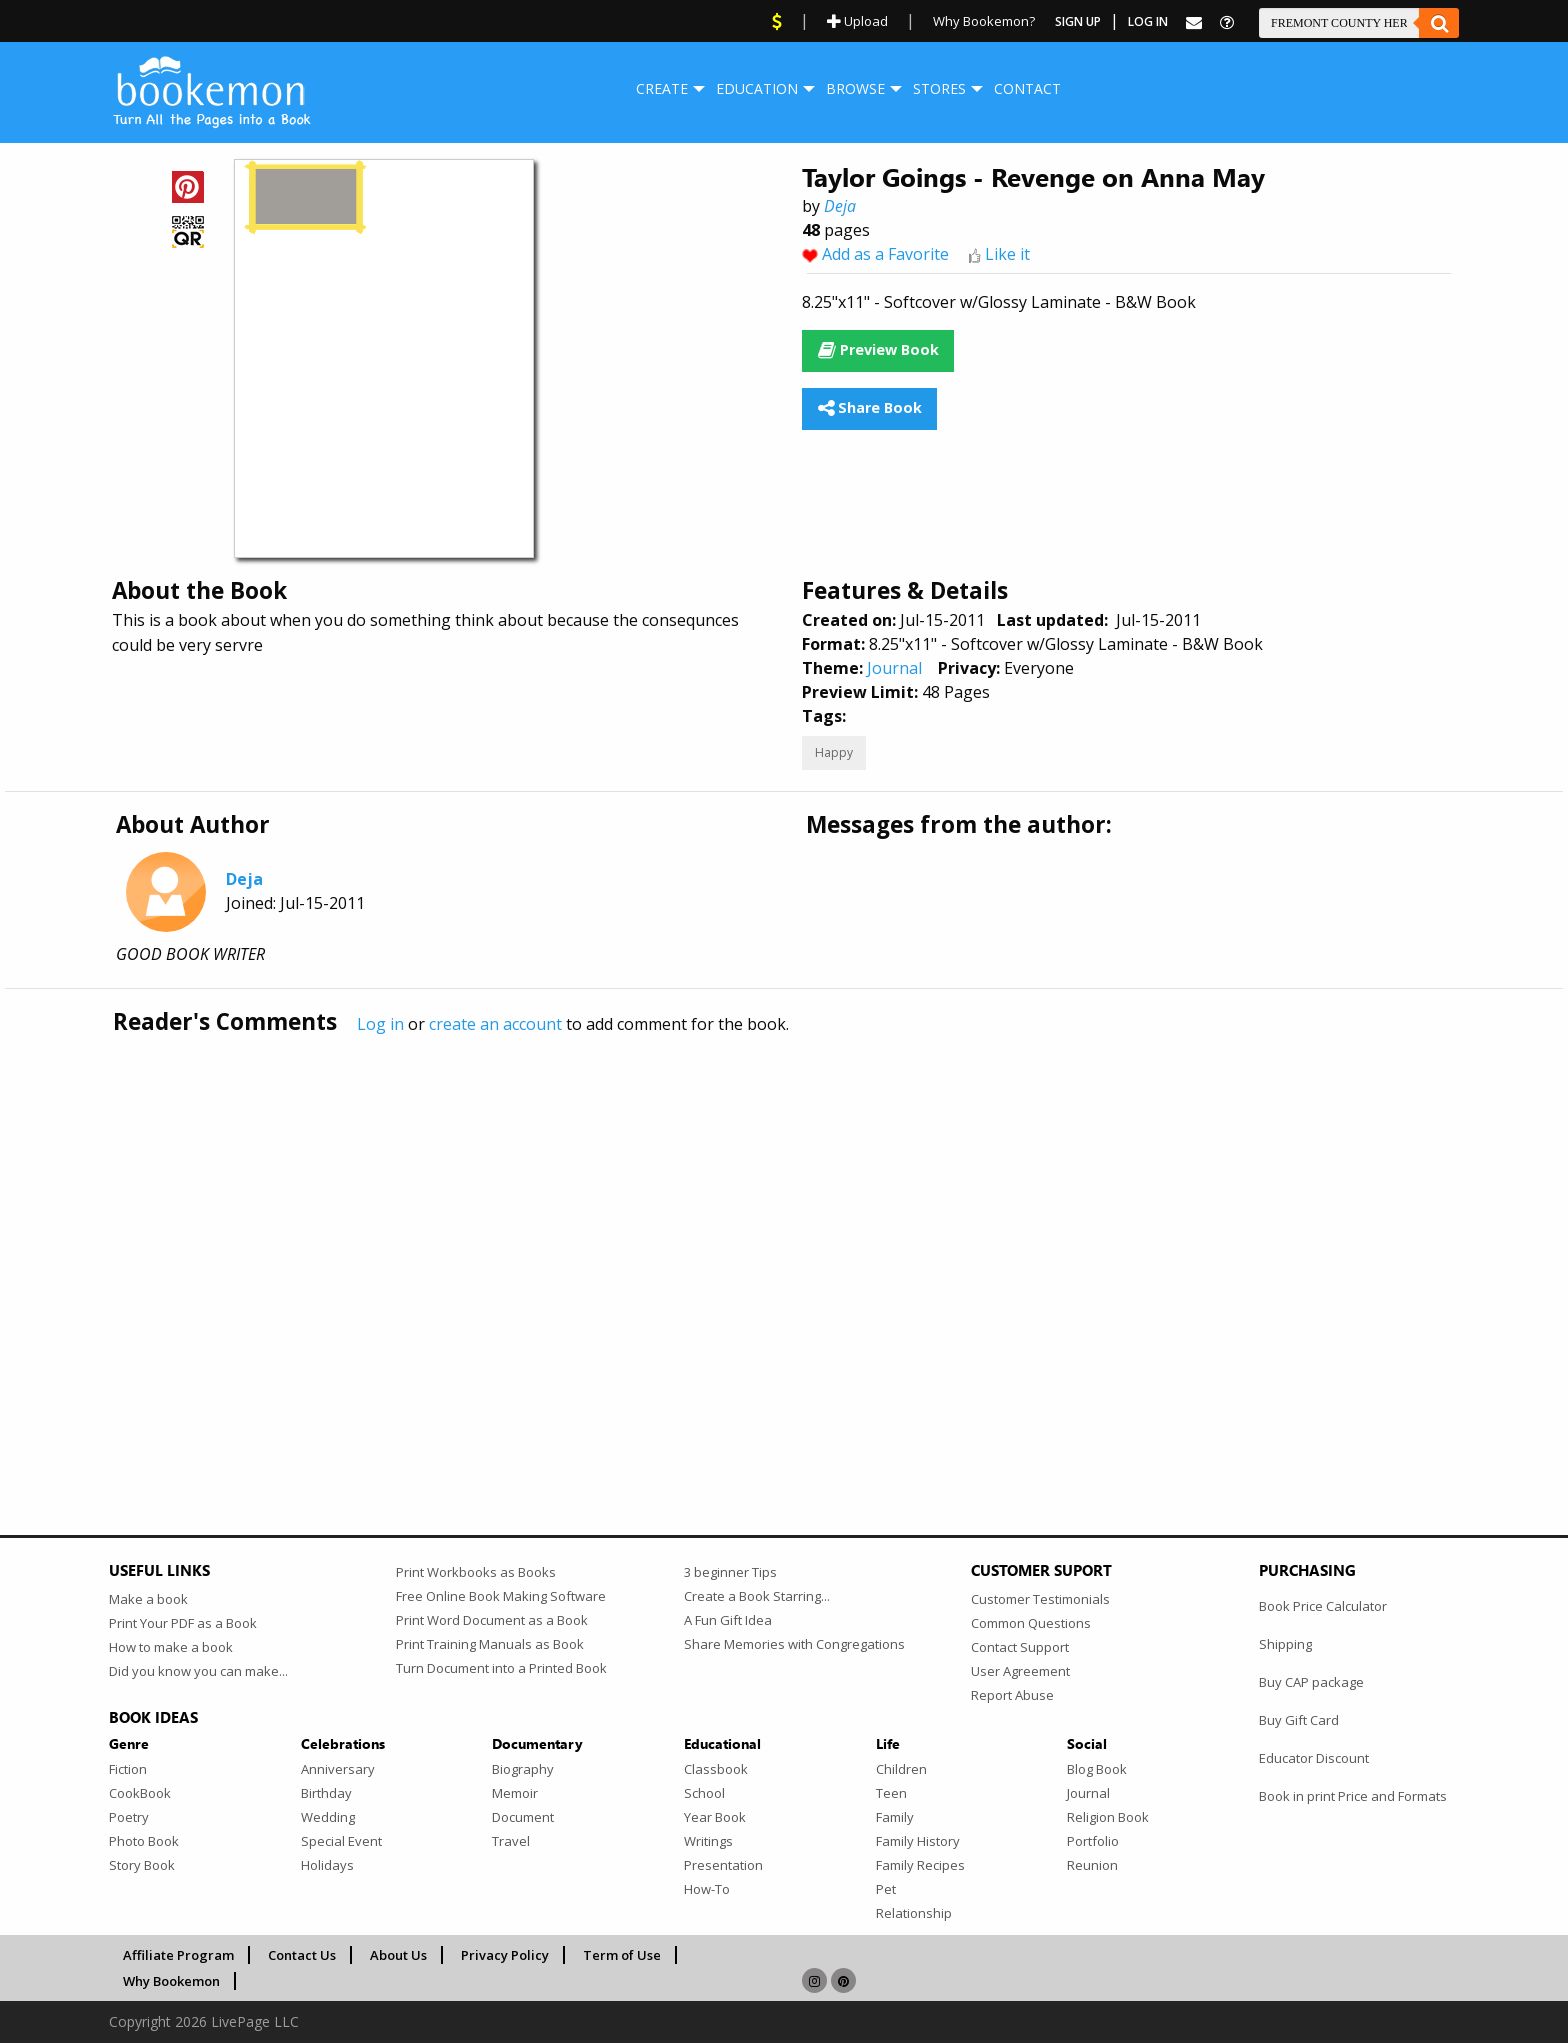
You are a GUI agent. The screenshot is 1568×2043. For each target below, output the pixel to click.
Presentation (723, 1865)
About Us (398, 1955)
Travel (511, 1841)
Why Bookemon (171, 1981)
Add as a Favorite (885, 254)
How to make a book (171, 1647)
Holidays (327, 1865)
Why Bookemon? (984, 21)
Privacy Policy (505, 1955)
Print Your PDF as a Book (183, 1623)
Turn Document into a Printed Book (501, 1668)
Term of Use (622, 1955)
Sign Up (1078, 21)
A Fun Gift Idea (728, 1620)
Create (662, 88)
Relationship (914, 1913)
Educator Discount (1314, 1758)
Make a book (148, 1599)
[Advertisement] (709, 1243)
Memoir (515, 1793)
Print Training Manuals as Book (490, 1644)
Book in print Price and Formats (1353, 1796)
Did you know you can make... (198, 1671)
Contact (1027, 88)
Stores (939, 88)
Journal (894, 668)
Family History (918, 1841)
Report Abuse (1012, 1695)
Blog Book (1097, 1769)
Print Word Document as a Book (492, 1620)
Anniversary (338, 1769)
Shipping (1285, 1644)
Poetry (129, 1817)
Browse (855, 88)
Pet (886, 1889)
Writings (708, 1841)
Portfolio (1093, 1841)
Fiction (128, 1769)
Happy (834, 752)
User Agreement (1020, 1671)
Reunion (1092, 1865)
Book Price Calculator (1323, 1606)
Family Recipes (920, 1865)
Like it (1007, 254)
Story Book (142, 1865)
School (704, 1793)
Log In (1148, 21)
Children (901, 1769)
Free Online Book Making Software (501, 1596)
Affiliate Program (178, 1955)
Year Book (715, 1817)
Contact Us (302, 1955)
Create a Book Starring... (757, 1596)
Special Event (341, 1841)
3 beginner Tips (730, 1572)
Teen (891, 1793)
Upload (857, 21)
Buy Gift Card (1299, 1720)
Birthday (326, 1793)
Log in (380, 1024)
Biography (523, 1769)
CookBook (140, 1793)
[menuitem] (662, 89)
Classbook (716, 1769)
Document (523, 1817)
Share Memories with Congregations (794, 1644)
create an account (495, 1024)
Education (757, 88)
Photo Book (144, 1841)
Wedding (328, 1817)
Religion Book (1108, 1817)
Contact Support (1020, 1647)
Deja (840, 206)
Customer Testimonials (1040, 1599)
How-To (707, 1889)
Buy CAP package (1311, 1682)
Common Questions (1031, 1623)
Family (895, 1817)
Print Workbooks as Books (476, 1572)
